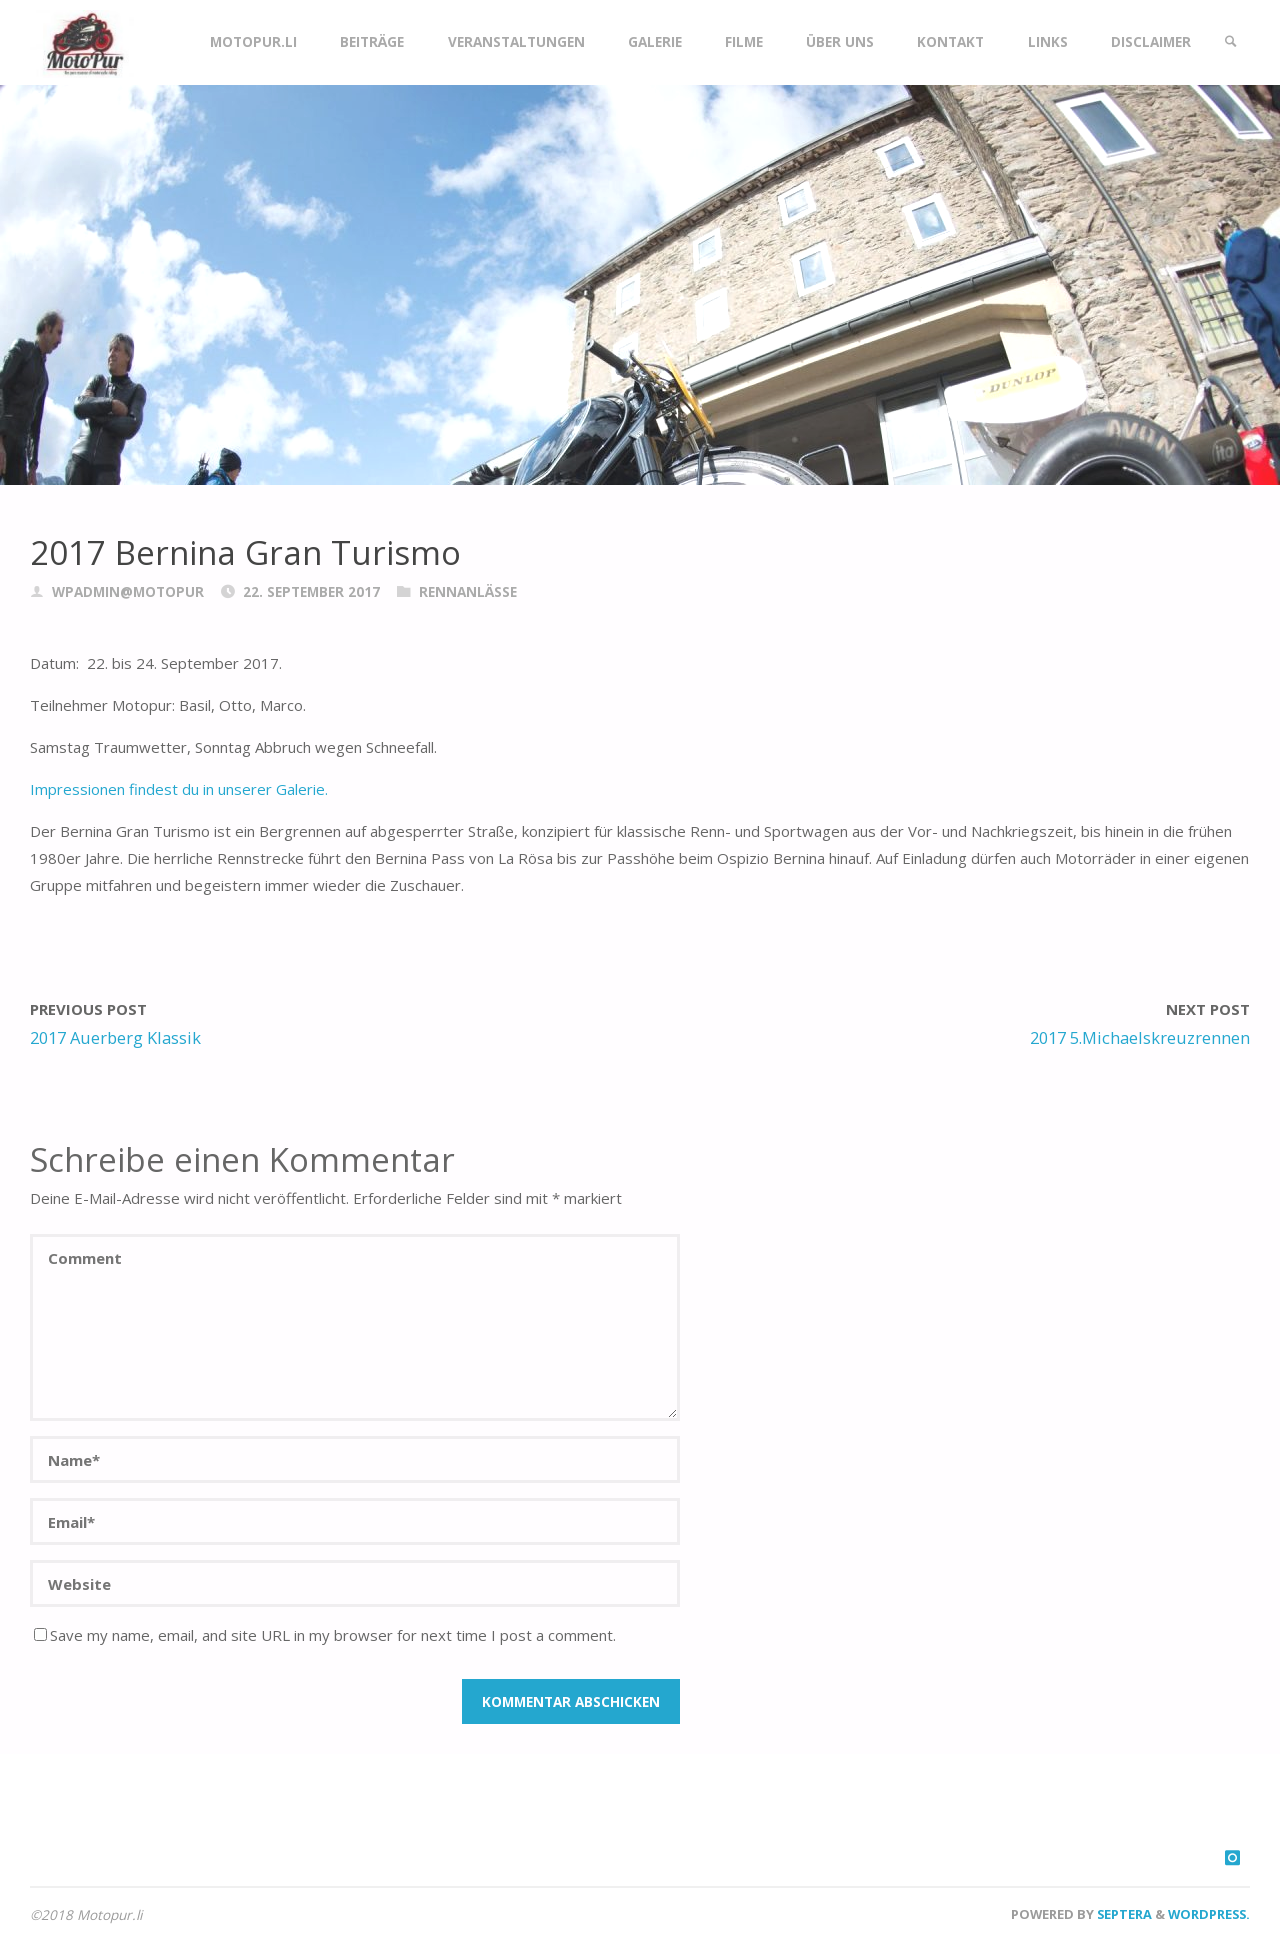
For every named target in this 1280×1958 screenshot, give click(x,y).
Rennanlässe (468, 592)
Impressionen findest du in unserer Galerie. (179, 789)
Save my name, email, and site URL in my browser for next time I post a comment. (325, 1635)
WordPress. (1209, 1914)
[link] (1231, 42)
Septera (1123, 1914)
